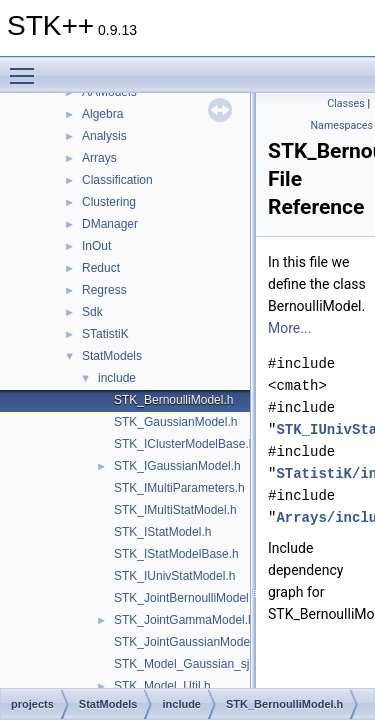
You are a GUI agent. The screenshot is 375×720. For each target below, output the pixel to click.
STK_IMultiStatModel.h (175, 510)
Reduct (101, 268)
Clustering (109, 202)
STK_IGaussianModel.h (177, 466)
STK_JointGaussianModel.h (188, 642)
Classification (117, 180)
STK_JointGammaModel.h (184, 620)
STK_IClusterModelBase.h (184, 444)
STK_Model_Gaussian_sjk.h (189, 664)
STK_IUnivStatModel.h (174, 576)
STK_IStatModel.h (162, 532)
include (117, 378)
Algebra (102, 114)
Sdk (92, 312)
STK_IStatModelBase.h (176, 554)
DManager (110, 224)
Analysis (104, 136)
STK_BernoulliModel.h (173, 400)
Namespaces (342, 125)
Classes (345, 103)
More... (289, 328)
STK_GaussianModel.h (175, 422)
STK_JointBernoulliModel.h (186, 598)
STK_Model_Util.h (162, 686)
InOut (96, 246)
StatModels (112, 356)
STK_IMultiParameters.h (179, 488)
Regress (104, 290)
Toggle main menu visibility (27, 67)
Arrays (99, 158)
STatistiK (105, 334)
